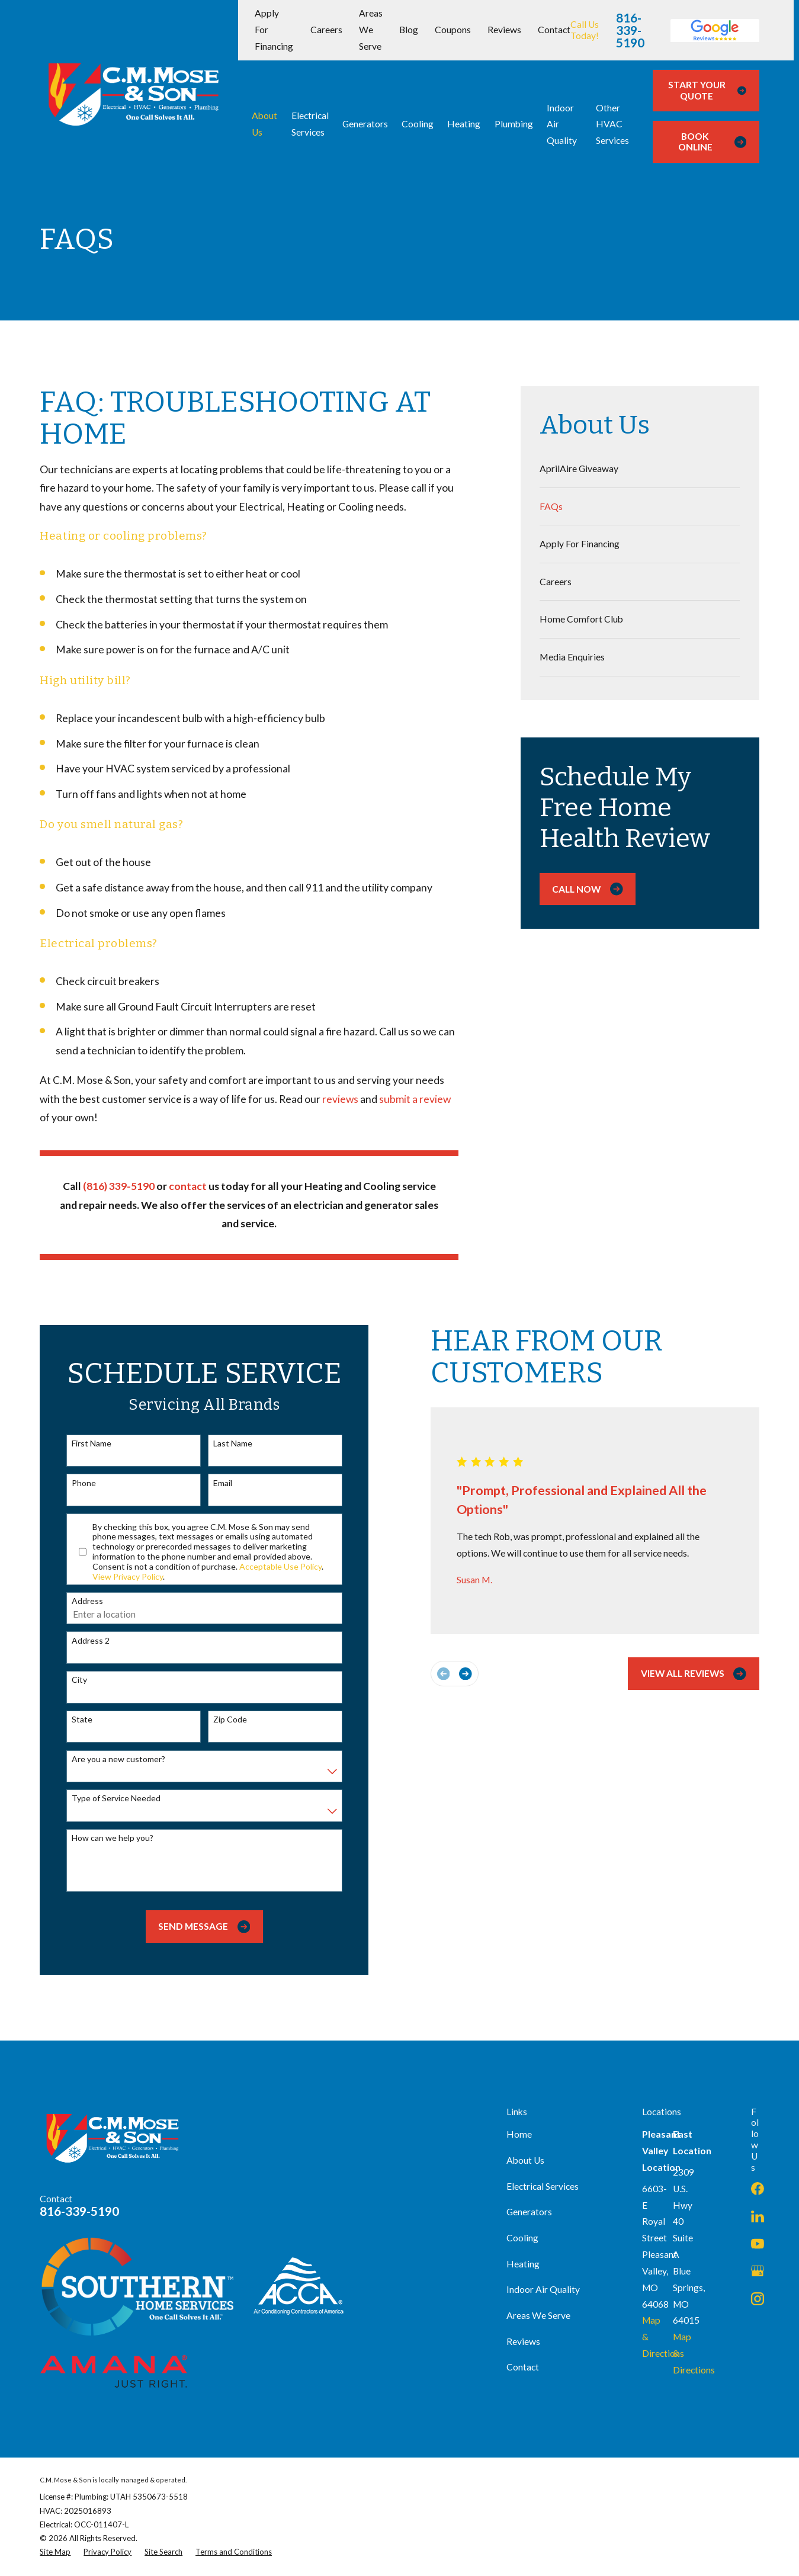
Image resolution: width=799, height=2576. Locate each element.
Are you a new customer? (108, 1759)
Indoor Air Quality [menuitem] (562, 124)
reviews (341, 1099)
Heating (523, 2264)
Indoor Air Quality (543, 2289)
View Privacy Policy (117, 1576)
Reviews (504, 29)
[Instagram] (757, 2298)
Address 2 (80, 1640)
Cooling (522, 2237)
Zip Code (219, 1719)
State (71, 1719)
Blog (408, 29)
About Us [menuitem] (264, 123)
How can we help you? (102, 1838)
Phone (73, 1483)
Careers (326, 29)
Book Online (712, 142)
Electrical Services (542, 2186)
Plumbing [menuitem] (514, 123)
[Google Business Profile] (757, 2270)
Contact (554, 29)
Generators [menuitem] (365, 123)
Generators (529, 2211)
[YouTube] (757, 2243)
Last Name (222, 1443)
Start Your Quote (707, 90)
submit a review (415, 1099)
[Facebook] (757, 2188)
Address (76, 1601)
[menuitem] (640, 468)
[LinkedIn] (757, 2216)
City (68, 1680)
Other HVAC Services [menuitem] (612, 124)
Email (212, 1483)
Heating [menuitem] (463, 123)
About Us (525, 2160)
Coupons (453, 29)
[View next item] (455, 1673)
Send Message (194, 1926)
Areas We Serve (371, 30)
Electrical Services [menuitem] (310, 123)
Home (519, 2134)
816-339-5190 (630, 30)
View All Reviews (683, 1673)
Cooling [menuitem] (418, 123)
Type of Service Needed (105, 1798)
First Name (81, 1443)
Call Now (587, 889)
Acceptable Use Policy (270, 1566)
